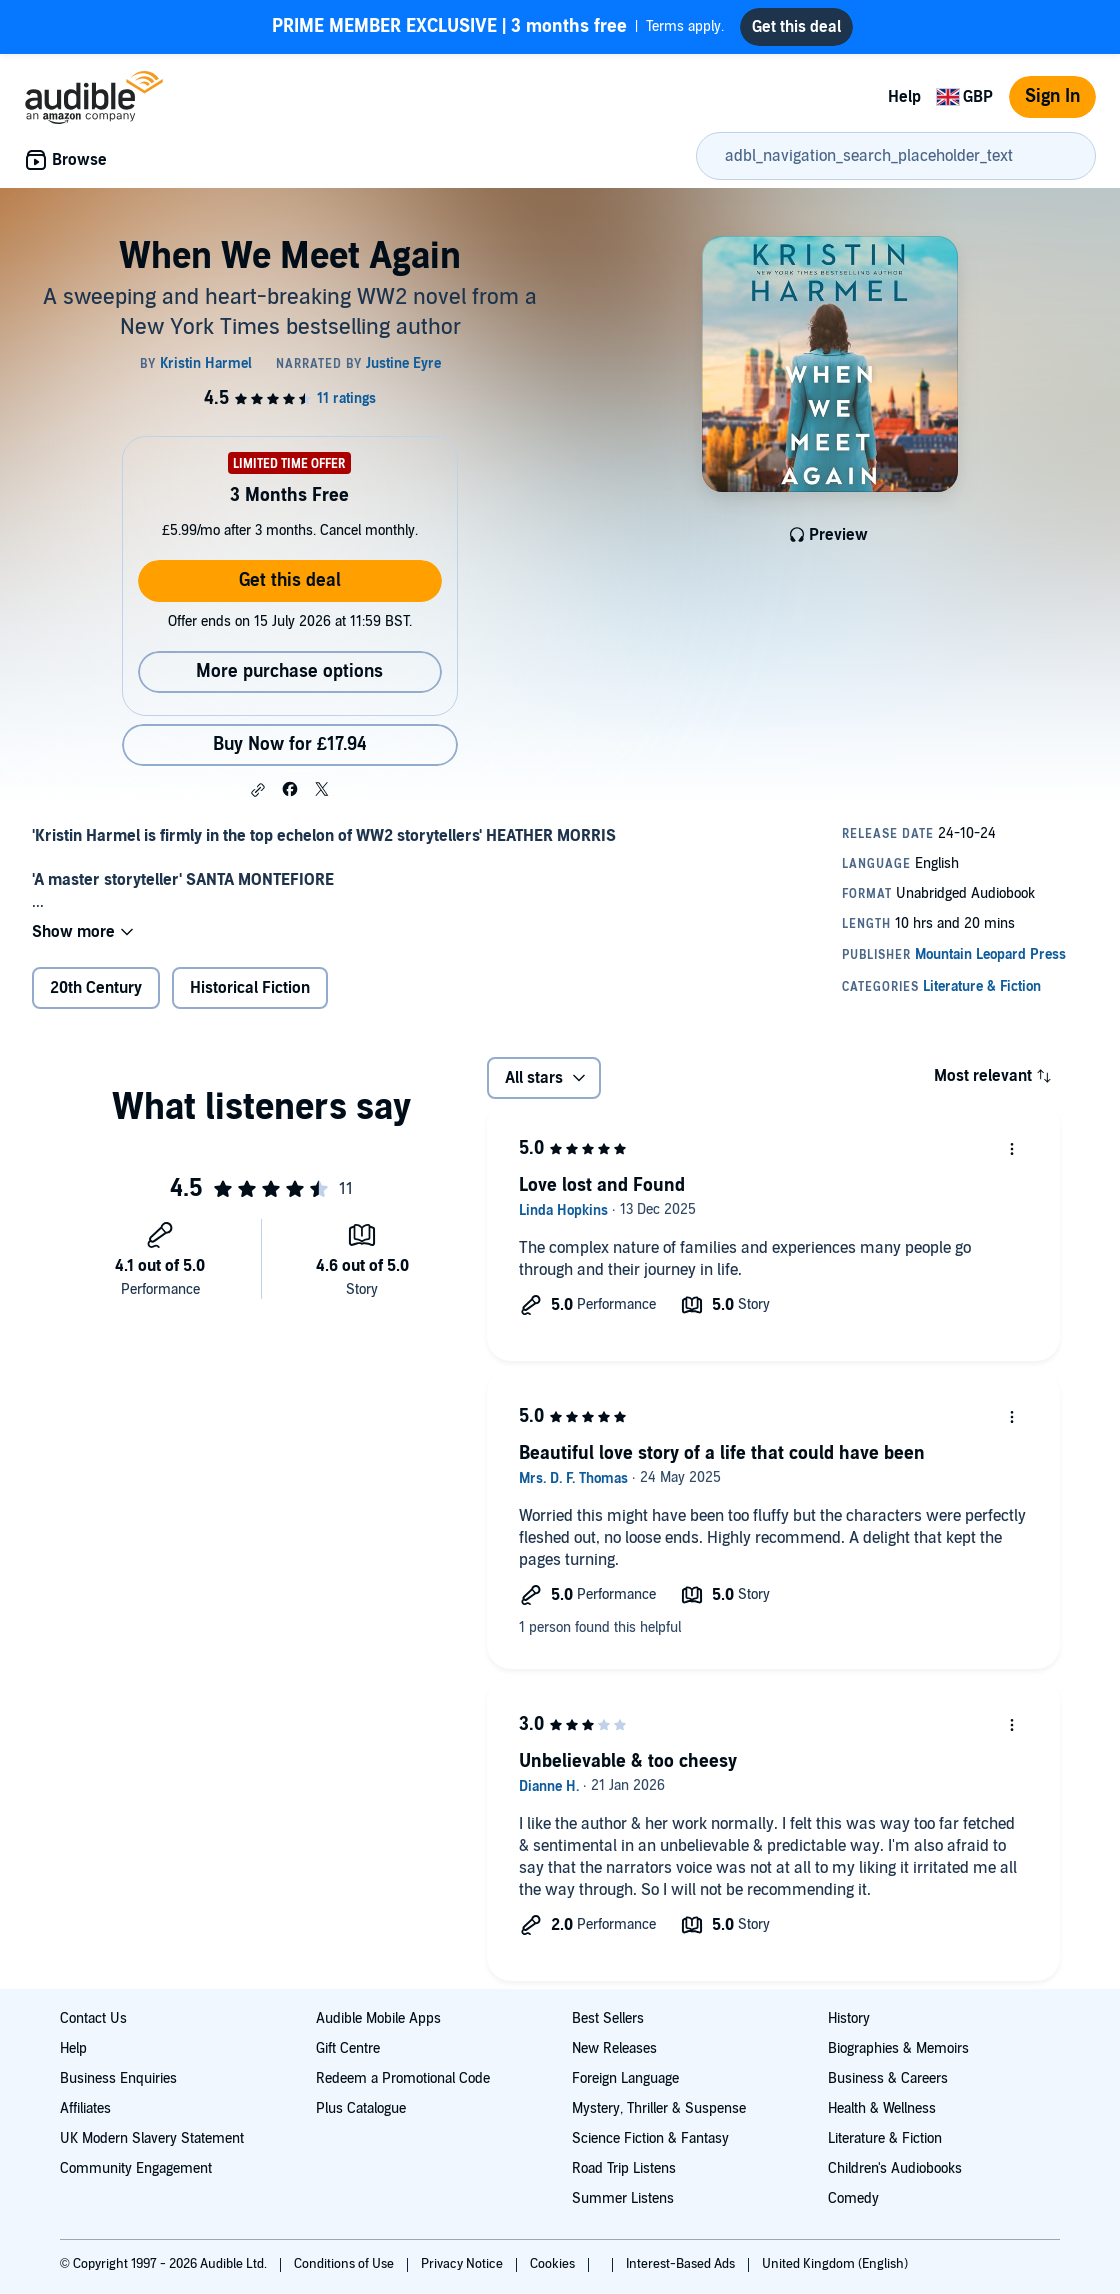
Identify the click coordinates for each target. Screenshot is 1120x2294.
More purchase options (289, 671)
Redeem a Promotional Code (403, 2078)
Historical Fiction (250, 988)
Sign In (1052, 96)
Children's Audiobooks (895, 2168)
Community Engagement (136, 2168)
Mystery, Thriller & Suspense (659, 2108)
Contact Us (93, 2018)
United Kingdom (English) (835, 2264)
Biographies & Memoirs (898, 2048)
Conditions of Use (345, 2264)
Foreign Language (625, 2078)
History (849, 2018)
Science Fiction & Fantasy (650, 2138)
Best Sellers (608, 2018)
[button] (258, 790)
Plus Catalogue (361, 2108)
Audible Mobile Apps (378, 2018)
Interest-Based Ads (682, 2264)
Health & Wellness (882, 2108)
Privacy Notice (463, 2264)
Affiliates (85, 2108)
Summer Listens (623, 2198)
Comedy (853, 2198)
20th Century (96, 988)
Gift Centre (348, 2048)
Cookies (554, 2264)
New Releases (614, 2048)
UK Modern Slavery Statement (152, 2138)
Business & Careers (888, 2078)
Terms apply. (498, 27)
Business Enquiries (118, 2078)
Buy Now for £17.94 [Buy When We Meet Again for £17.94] (290, 744)
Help (904, 97)
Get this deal (290, 580)
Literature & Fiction (885, 2138)
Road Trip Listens (624, 2168)
